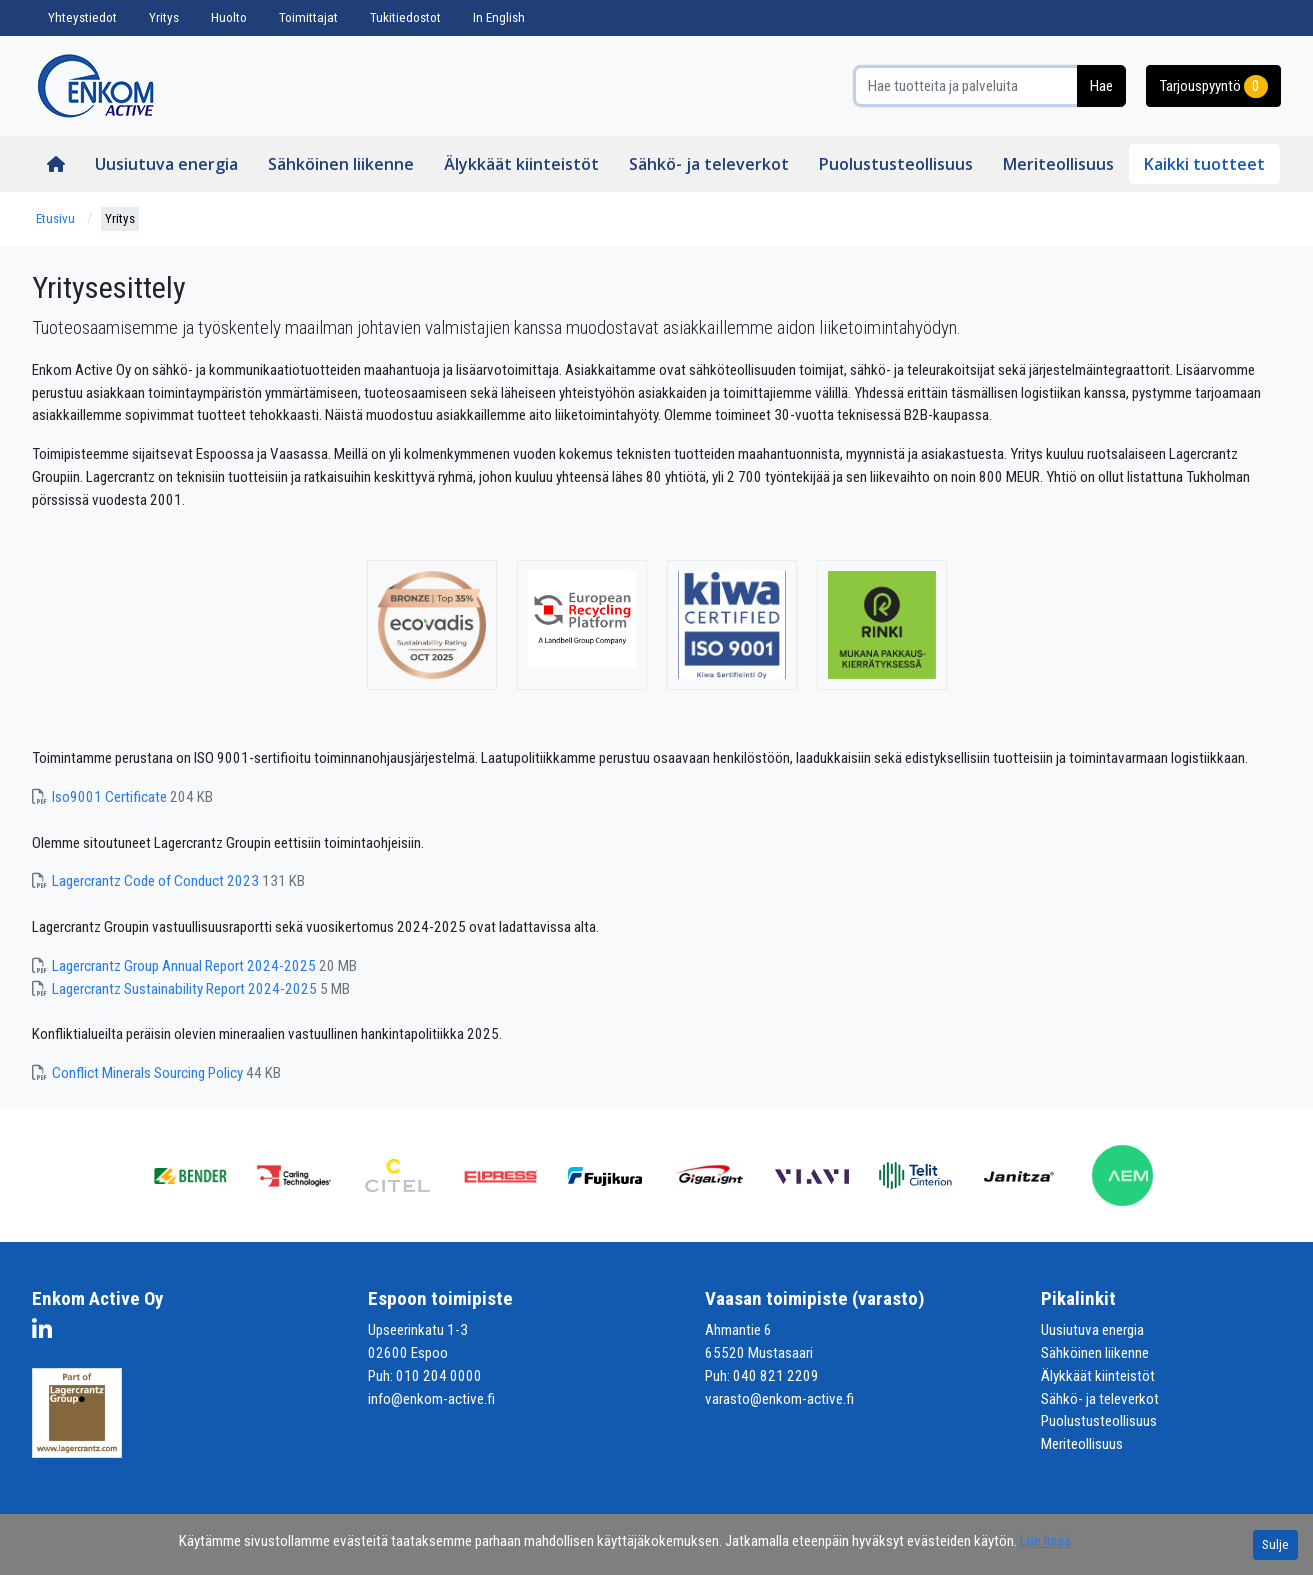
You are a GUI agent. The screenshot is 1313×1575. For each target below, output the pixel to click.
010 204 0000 (439, 1376)
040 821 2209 (776, 1376)
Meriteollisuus (1058, 164)
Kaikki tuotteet (1204, 164)
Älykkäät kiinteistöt (521, 164)
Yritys (164, 17)
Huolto (229, 17)
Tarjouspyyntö (1213, 86)
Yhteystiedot (82, 17)
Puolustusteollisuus (896, 164)
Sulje (1275, 1544)
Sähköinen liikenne (341, 164)
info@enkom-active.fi (431, 1399)
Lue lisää (1045, 1541)
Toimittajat (308, 17)
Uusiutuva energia (166, 164)
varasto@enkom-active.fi (779, 1399)
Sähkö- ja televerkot (709, 164)
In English (499, 17)
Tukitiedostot (405, 17)
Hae (1101, 86)
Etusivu (55, 218)
